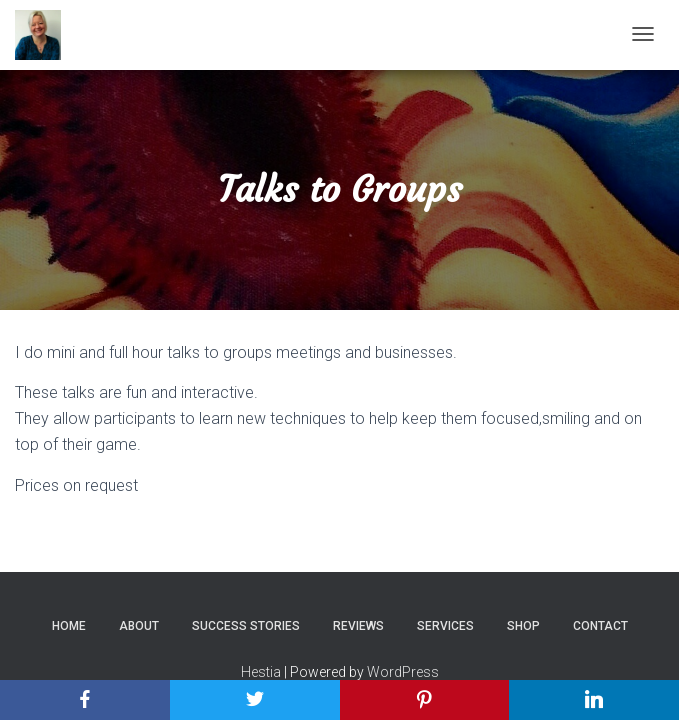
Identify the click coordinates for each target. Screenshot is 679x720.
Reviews (358, 626)
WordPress (403, 672)
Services (445, 626)
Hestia (261, 672)
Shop (523, 626)
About (139, 626)
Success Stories (246, 626)
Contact (600, 626)
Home (69, 626)
